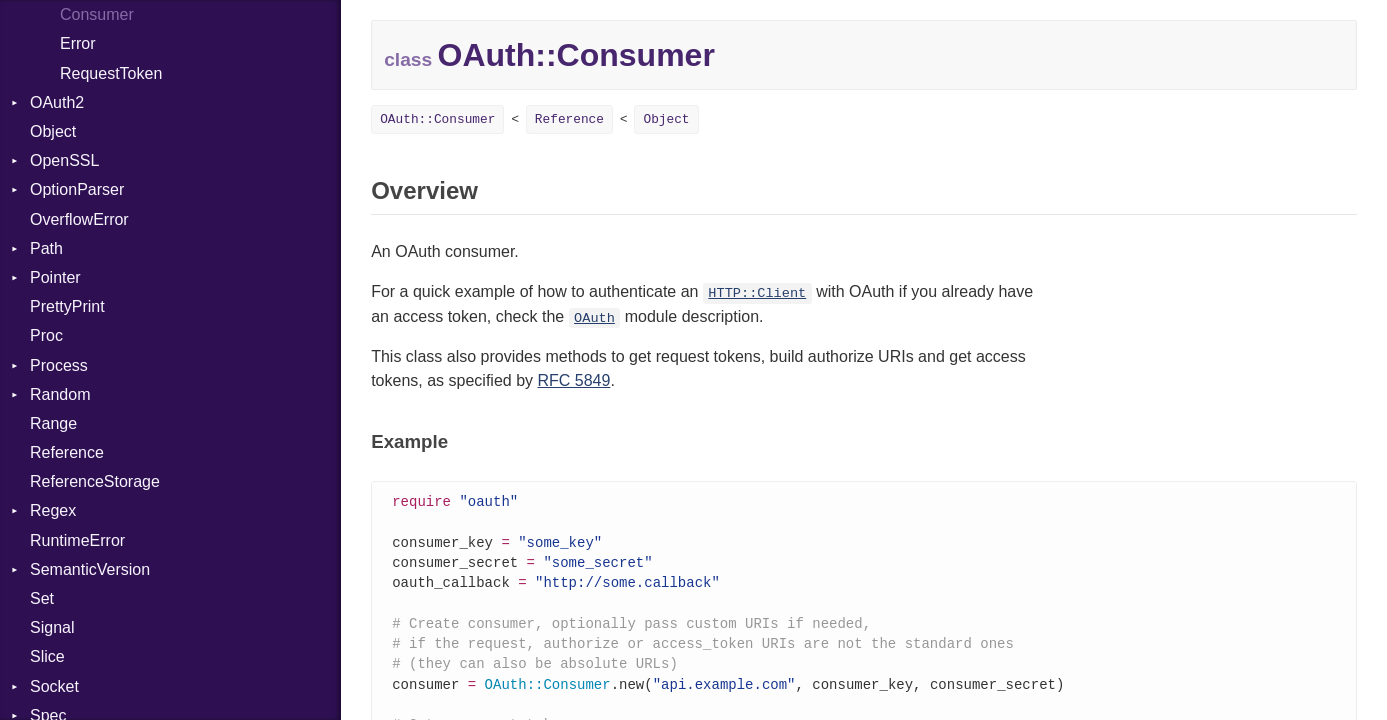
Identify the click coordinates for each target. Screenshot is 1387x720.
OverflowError (79, 219)
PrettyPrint (67, 306)
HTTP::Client (757, 293)
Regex (53, 510)
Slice (47, 656)
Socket (54, 686)
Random (60, 394)
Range (53, 423)
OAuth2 (57, 102)
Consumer (97, 14)
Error (78, 43)
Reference (67, 452)
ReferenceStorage (95, 481)
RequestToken (111, 73)
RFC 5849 (573, 380)
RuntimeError (77, 540)
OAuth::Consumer (437, 119)
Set (42, 598)
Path (46, 248)
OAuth (594, 318)
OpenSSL (64, 160)
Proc (46, 335)
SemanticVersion (90, 569)
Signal (52, 627)
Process (59, 365)
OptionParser (77, 189)
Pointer (55, 277)
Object (53, 131)
